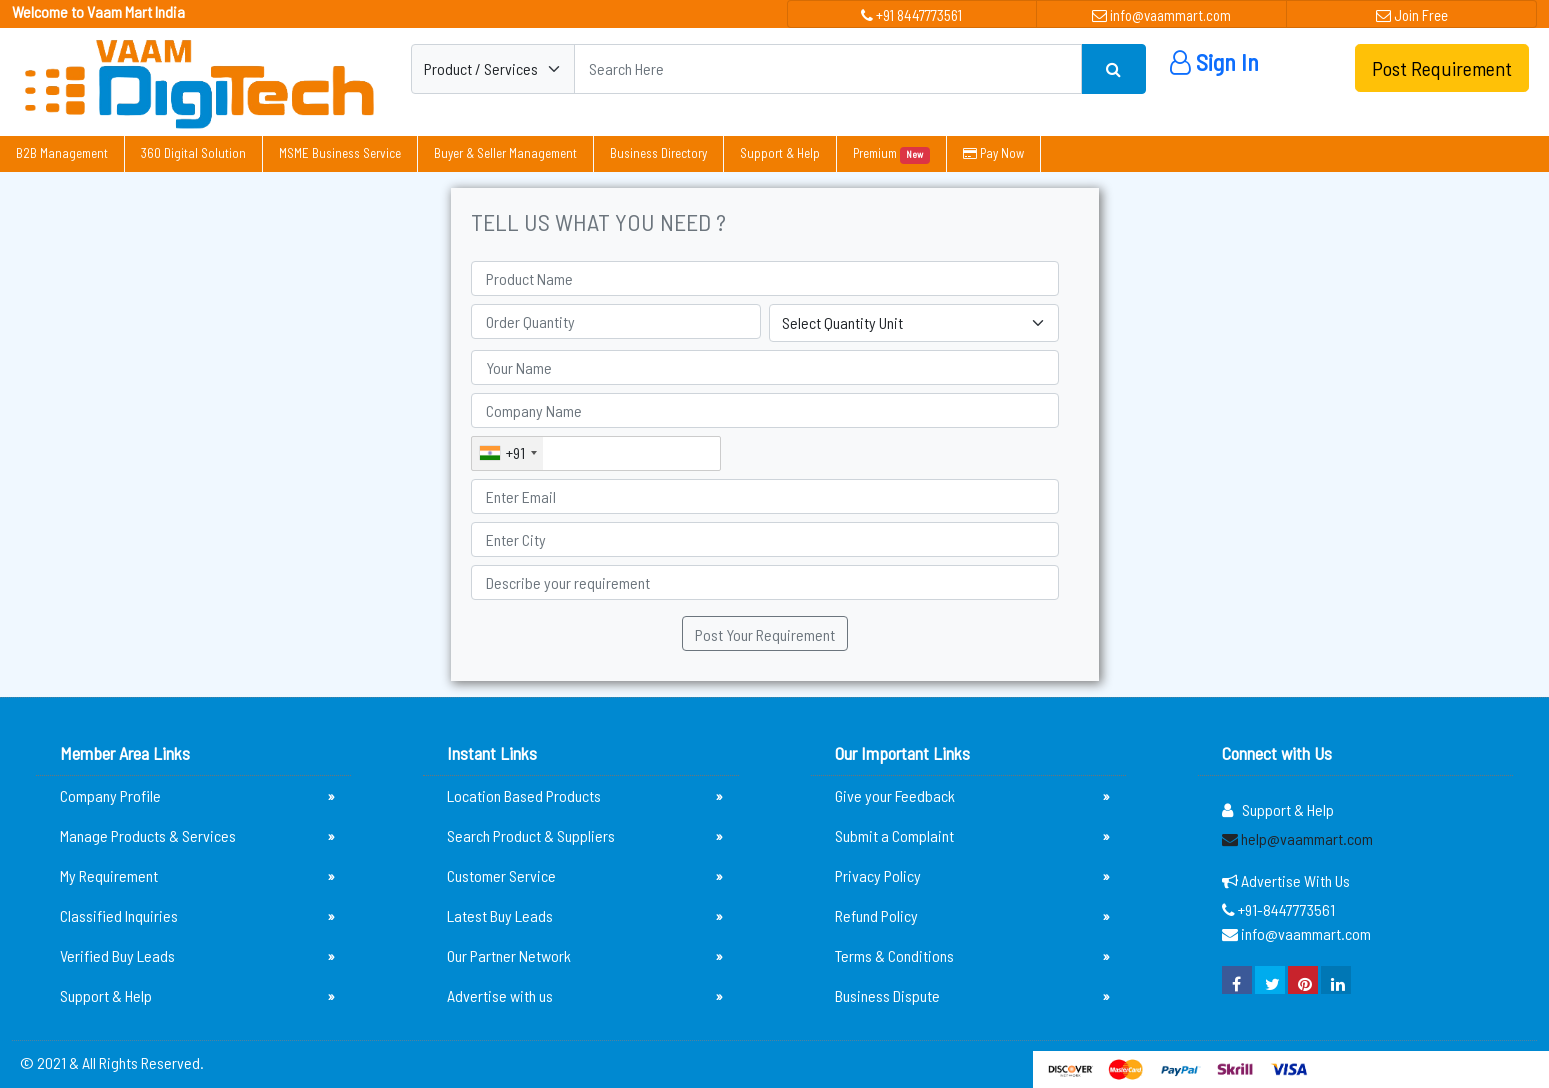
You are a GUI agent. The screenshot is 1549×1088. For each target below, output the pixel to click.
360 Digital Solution (193, 153)
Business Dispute (972, 996)
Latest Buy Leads (584, 916)
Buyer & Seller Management (505, 153)
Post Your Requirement (765, 634)
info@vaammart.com (1161, 15)
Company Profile (197, 796)
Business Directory (658, 153)
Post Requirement (1442, 68)
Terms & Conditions (972, 956)
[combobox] (507, 453)
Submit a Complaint (972, 836)
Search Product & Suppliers (584, 836)
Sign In (1214, 61)
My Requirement (197, 876)
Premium (891, 154)
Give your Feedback (972, 796)
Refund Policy (972, 916)
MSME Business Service (340, 153)
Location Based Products (584, 796)
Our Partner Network (584, 956)
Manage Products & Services (197, 836)
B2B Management (62, 153)
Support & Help (780, 153)
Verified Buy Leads (197, 956)
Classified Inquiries (197, 916)
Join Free (1412, 15)
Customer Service (584, 876)
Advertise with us (584, 996)
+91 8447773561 (911, 15)
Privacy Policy (972, 876)
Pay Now (993, 153)
